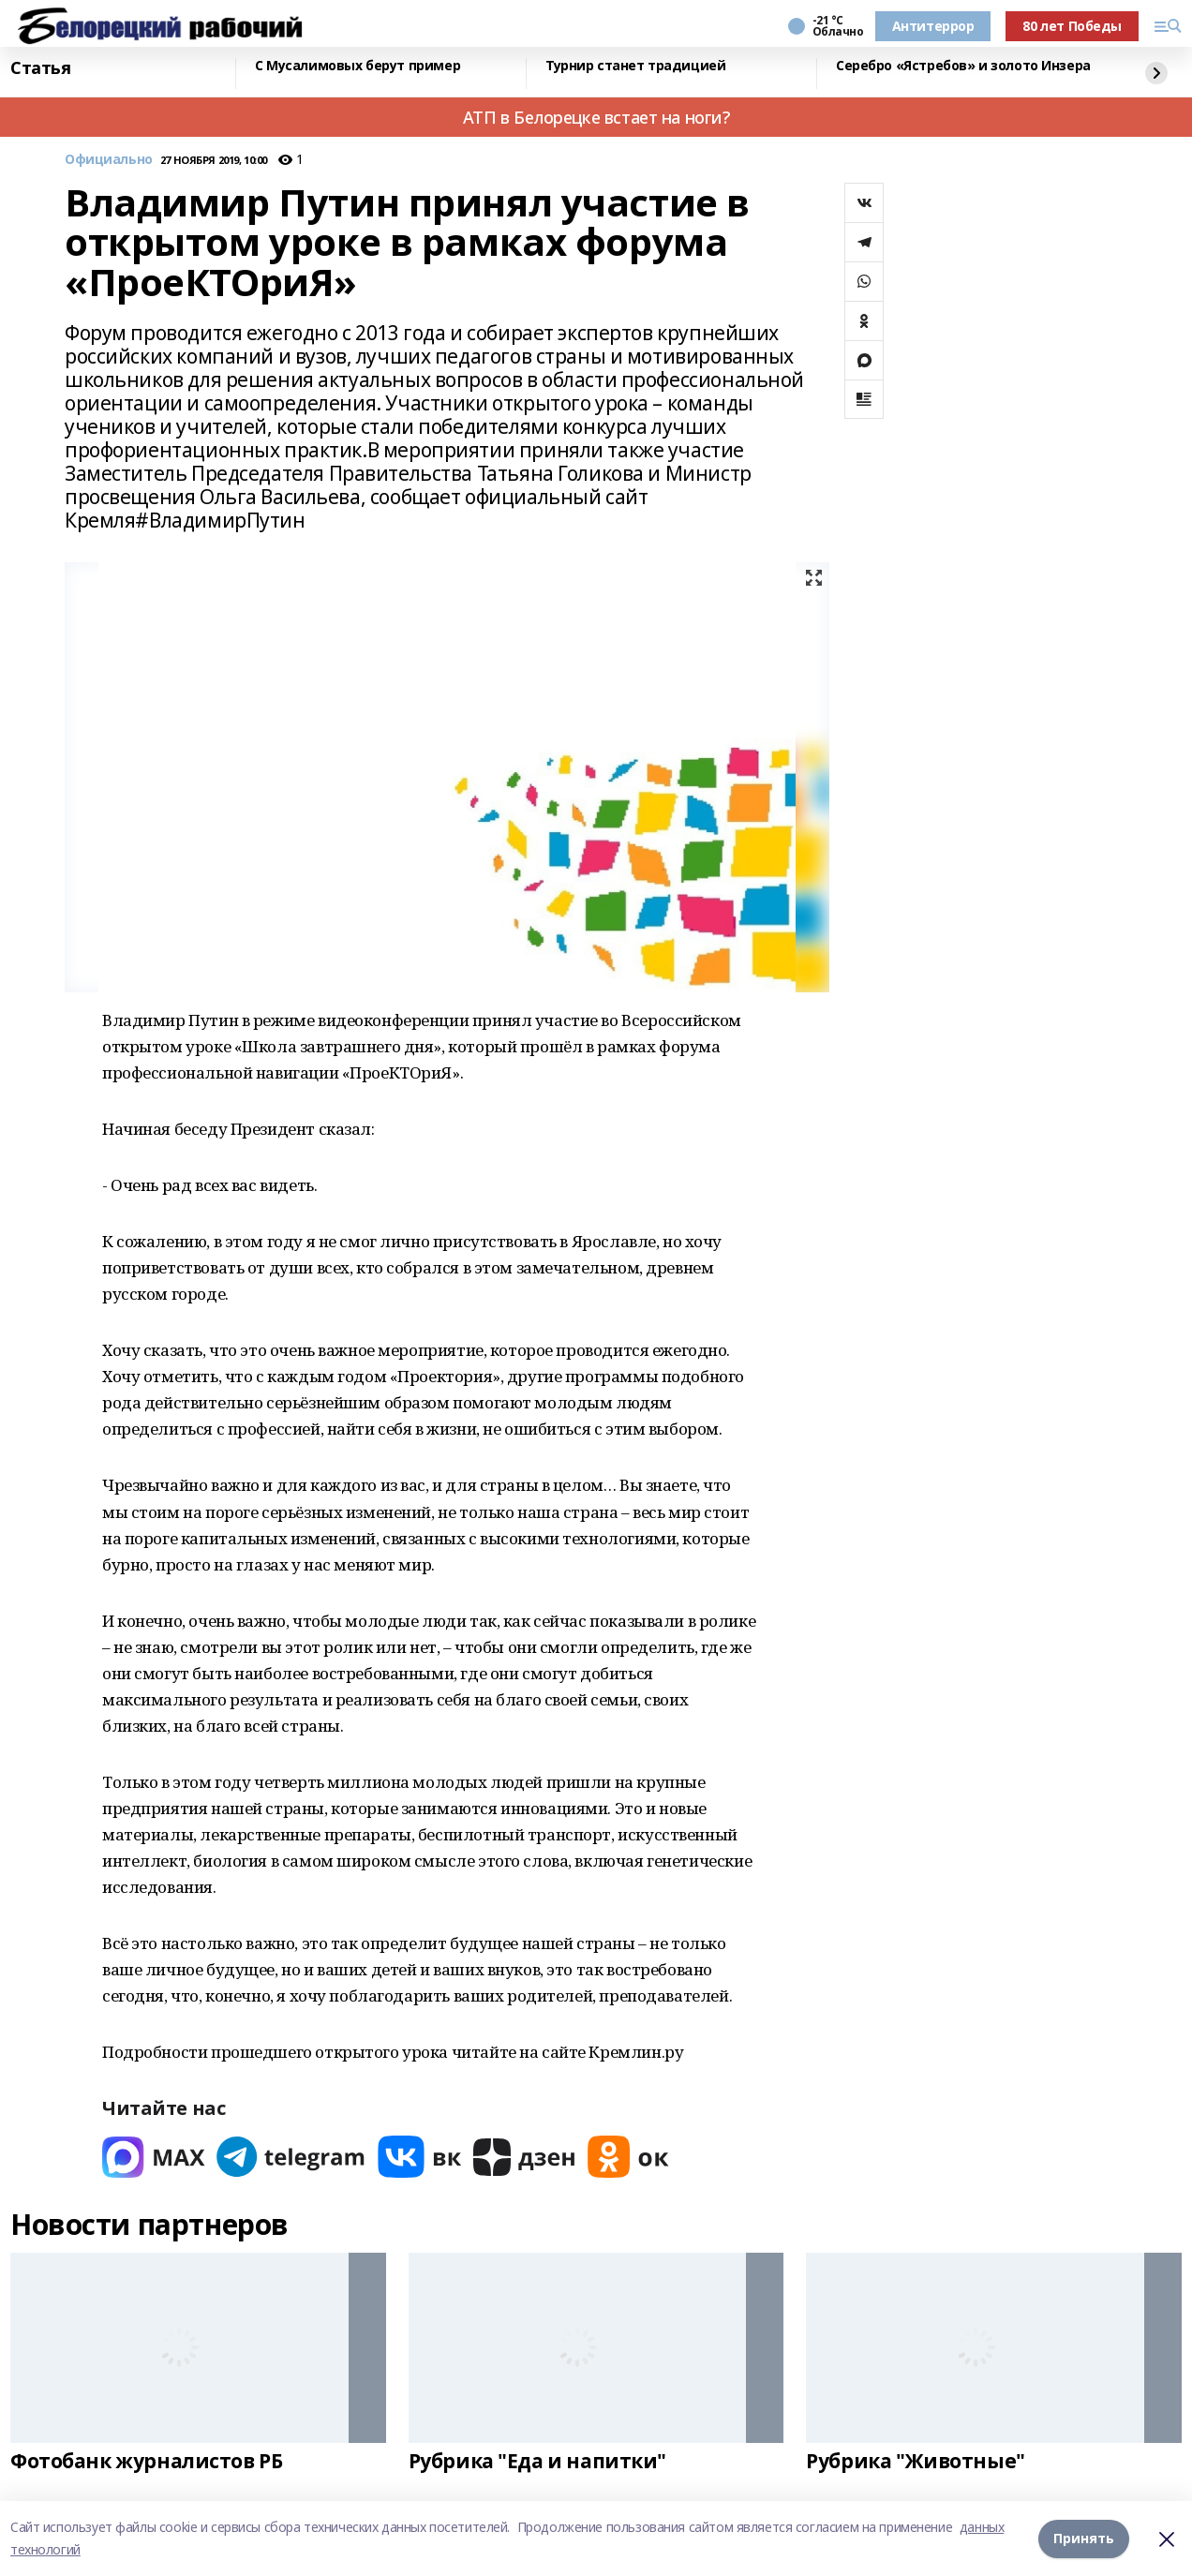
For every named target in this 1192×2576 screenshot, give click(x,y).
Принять (1083, 2538)
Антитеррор (933, 26)
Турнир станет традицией (635, 66)
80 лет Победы (1072, 26)
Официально (109, 160)
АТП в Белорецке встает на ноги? (596, 117)
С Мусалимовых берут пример (357, 66)
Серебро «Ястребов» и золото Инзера (963, 66)
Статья (40, 68)
